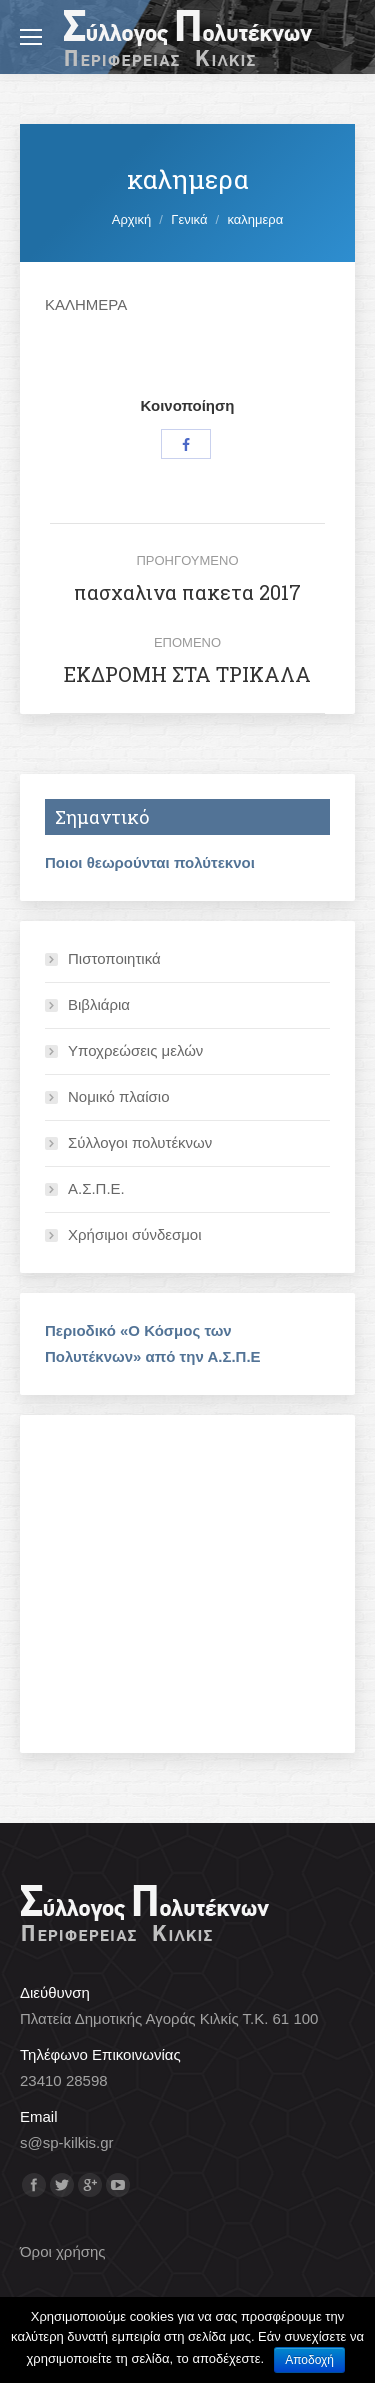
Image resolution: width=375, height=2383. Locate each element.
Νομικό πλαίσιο (119, 1096)
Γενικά (189, 219)
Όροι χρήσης (63, 2251)
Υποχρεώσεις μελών (135, 1050)
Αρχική (132, 219)
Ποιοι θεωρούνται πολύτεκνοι (150, 862)
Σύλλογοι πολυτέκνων (140, 1142)
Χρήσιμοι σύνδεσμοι (135, 1234)
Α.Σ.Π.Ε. (96, 1188)
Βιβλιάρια (99, 1004)
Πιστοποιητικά (114, 958)
